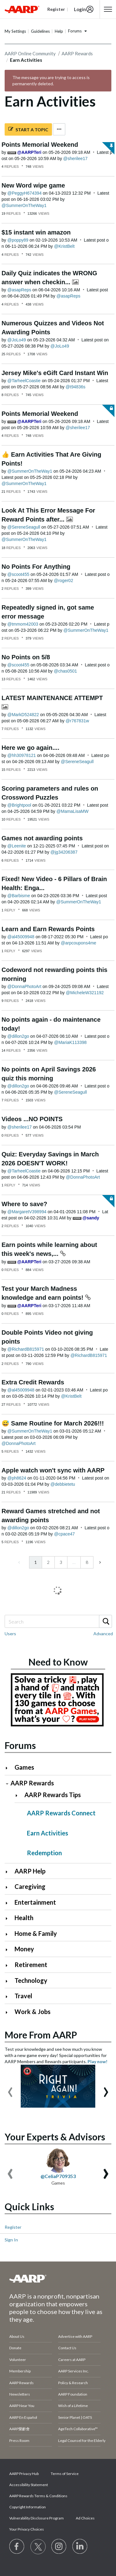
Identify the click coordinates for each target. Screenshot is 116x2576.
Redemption (44, 1852)
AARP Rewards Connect (61, 1813)
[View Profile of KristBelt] (64, 246)
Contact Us (67, 2348)
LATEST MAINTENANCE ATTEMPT (52, 698)
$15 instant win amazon (36, 232)
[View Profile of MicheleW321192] (85, 992)
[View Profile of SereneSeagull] (23, 527)
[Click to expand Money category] (9, 1949)
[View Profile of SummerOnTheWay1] (24, 205)
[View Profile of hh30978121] (21, 755)
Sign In (11, 2239)
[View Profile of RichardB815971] (25, 1349)
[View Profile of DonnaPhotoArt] (24, 986)
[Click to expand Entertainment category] (9, 1903)
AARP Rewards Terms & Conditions (38, 2496)
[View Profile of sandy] (91, 1217)
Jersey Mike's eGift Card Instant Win (55, 373)
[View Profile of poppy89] (17, 240)
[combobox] (58, 1621)
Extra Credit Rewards (33, 1382)
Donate (15, 2348)
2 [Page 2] (48, 1562)
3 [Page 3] (61, 1562)
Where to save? (24, 1204)
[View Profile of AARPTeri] (29, 152)
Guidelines (40, 31)
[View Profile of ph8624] (16, 1478)
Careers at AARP (71, 2359)
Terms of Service (65, 2473)
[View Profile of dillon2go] (18, 1036)
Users (10, 1633)
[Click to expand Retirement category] (9, 1965)
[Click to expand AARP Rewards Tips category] (19, 1795)
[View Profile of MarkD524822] (23, 714)
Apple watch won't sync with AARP (53, 1470)
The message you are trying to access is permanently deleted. (51, 80)
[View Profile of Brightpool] (19, 805)
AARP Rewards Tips (52, 1794)
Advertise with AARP (75, 2336)
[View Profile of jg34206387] (63, 852)
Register (13, 2227)
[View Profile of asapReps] (19, 289)
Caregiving (30, 1886)
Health (24, 1917)
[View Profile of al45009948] (20, 936)
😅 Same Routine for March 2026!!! (53, 1423)
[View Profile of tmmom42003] (22, 624)
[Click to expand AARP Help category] (9, 1871)
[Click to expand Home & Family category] (9, 1934)
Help (59, 31)
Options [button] (59, 129)
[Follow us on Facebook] (17, 2546)
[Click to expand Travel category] (9, 1996)
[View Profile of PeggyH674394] (24, 193)
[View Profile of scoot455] (18, 574)
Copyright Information (27, 2507)
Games (24, 1767)
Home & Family (36, 1933)
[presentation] (10, 2089)
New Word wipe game (33, 185)
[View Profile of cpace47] (64, 1533)
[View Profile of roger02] (63, 580)
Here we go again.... (30, 747)
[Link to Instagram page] (59, 2546)
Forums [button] (75, 30)
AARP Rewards (77, 53)
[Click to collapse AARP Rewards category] (7, 1783)
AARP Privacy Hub (24, 2473)
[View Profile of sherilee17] (75, 158)
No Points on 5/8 (26, 657)
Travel (23, 1996)
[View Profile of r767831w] (77, 720)
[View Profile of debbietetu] (62, 1484)
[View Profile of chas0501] (65, 671)
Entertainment (35, 1902)
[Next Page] (99, 1562)
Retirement (31, 1964)
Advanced (103, 1633)
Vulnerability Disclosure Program (36, 2518)
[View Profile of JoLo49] (16, 339)
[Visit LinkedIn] (80, 2546)
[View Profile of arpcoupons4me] (79, 942)
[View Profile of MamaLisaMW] (73, 811)
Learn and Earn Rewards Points (48, 929)
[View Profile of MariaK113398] (70, 1042)
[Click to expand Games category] (9, 1768)
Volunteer (17, 2359)
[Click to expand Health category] (9, 1918)
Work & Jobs (32, 2011)
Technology (31, 1980)
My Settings (15, 31)
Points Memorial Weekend (40, 144)
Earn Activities (47, 1833)
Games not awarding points (42, 838)
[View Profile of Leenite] (16, 845)
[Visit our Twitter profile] (38, 2546)
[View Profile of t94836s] (75, 386)
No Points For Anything (36, 566)
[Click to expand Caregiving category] (9, 1887)
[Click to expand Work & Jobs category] (9, 2012)
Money (24, 1949)
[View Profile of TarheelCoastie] (24, 380)
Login (80, 9)
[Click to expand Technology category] (9, 1981)
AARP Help (30, 1871)
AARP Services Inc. (73, 2371)
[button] (108, 9)
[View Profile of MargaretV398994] (26, 1211)
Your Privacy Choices (26, 2529)
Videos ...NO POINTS (32, 1119)
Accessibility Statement (28, 2484)
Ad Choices (85, 2518)
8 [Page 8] (87, 1562)
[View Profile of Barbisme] (18, 895)
